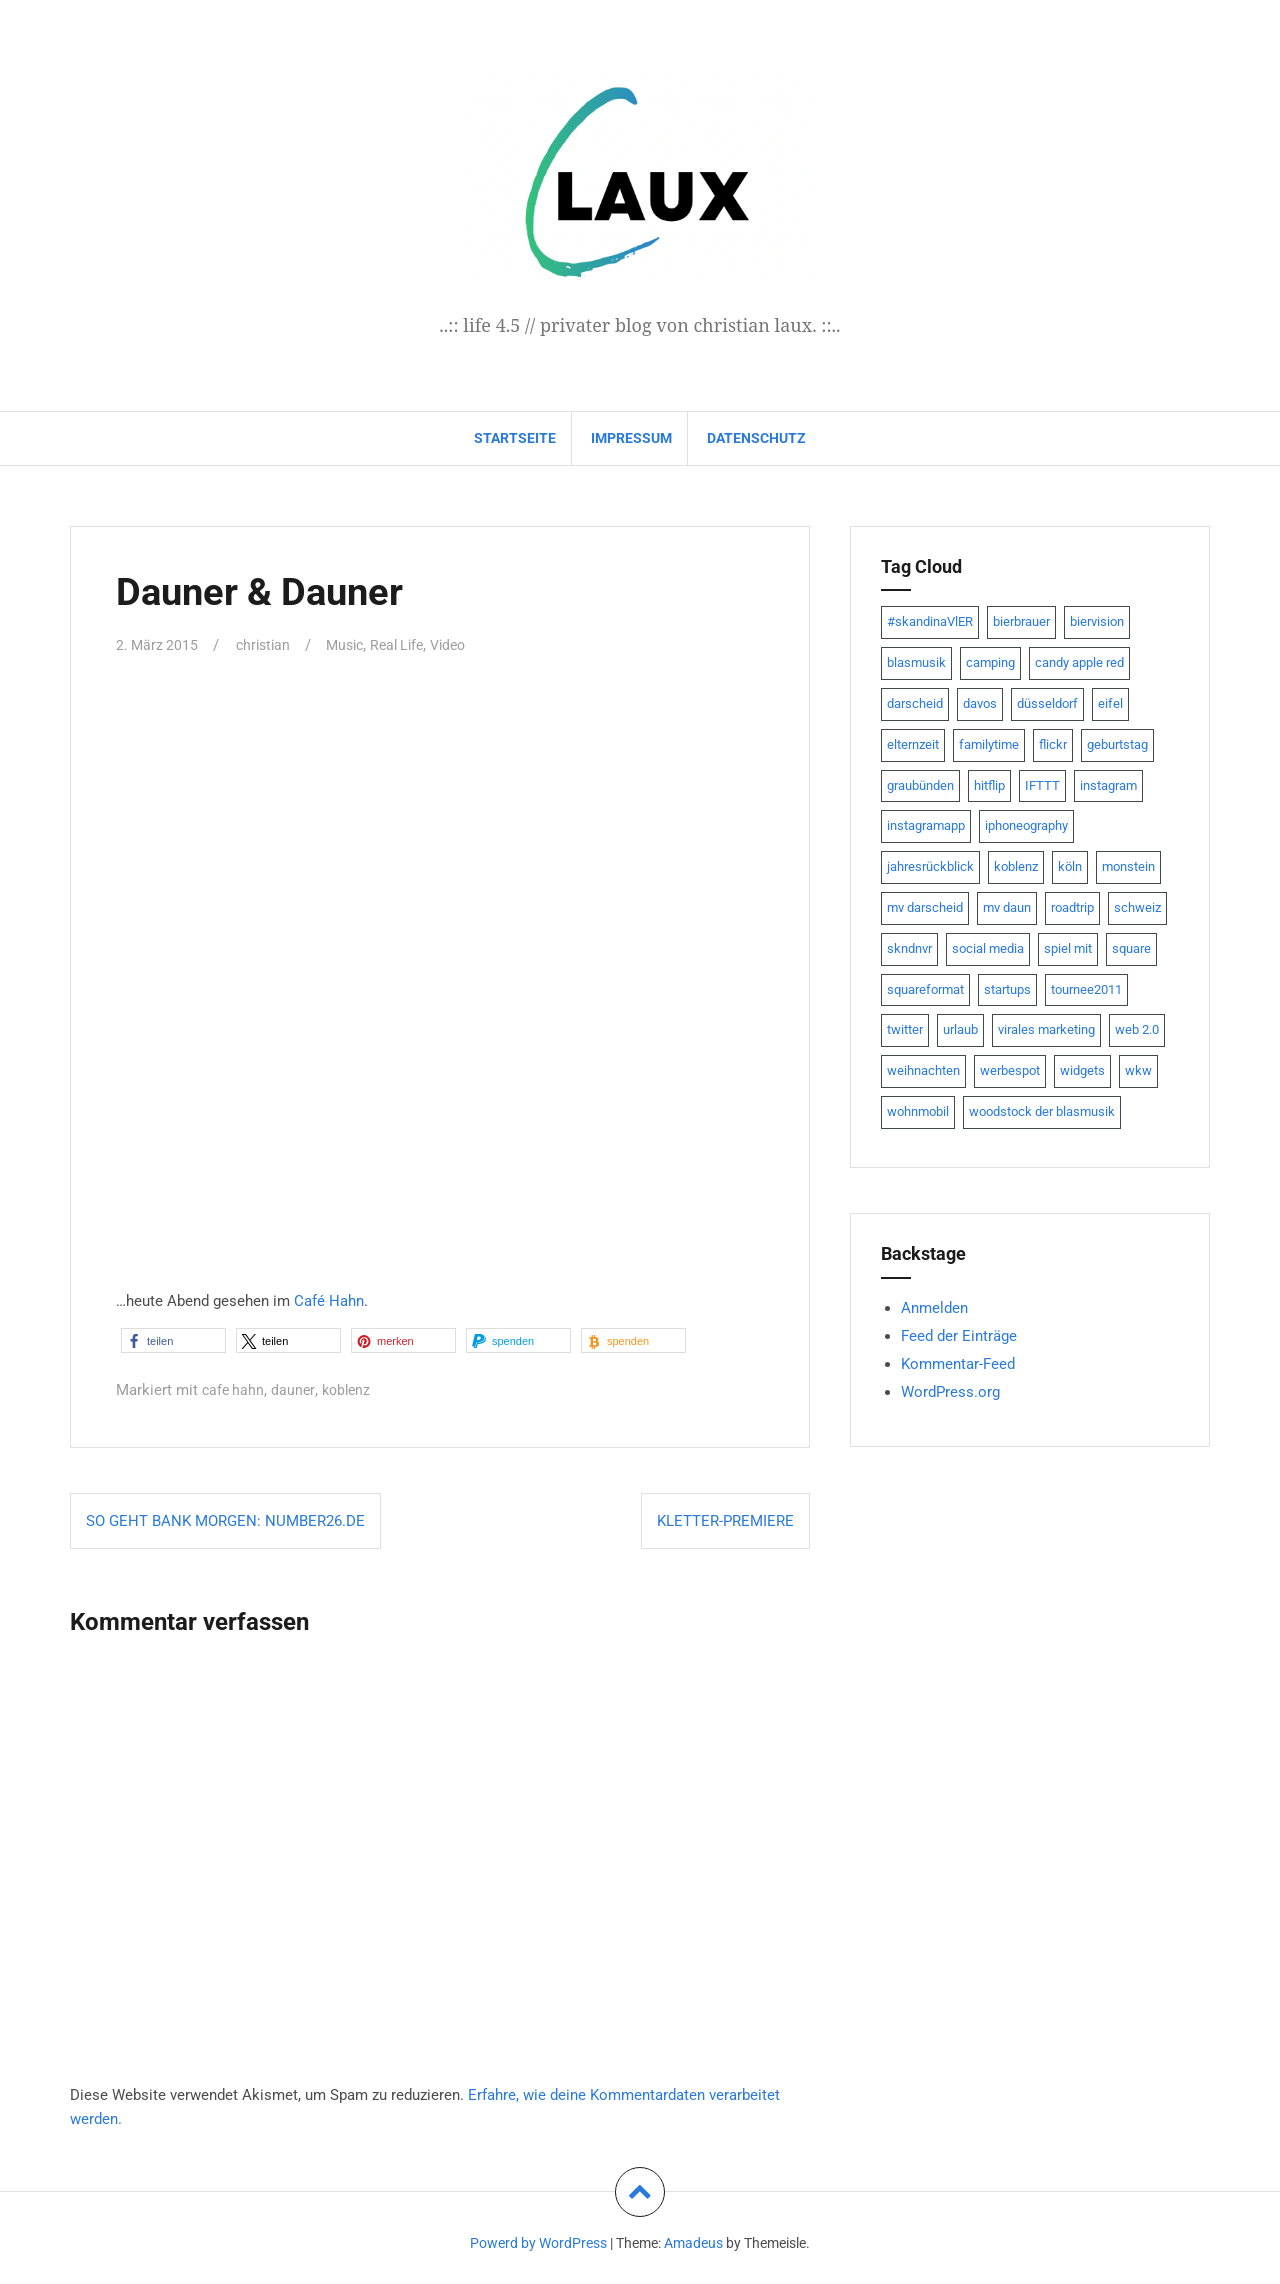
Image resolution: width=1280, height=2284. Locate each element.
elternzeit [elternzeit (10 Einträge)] (913, 744)
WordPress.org (950, 1392)
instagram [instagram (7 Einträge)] (1108, 785)
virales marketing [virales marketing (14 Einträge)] (1046, 1029)
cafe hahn (234, 1390)
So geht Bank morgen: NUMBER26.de (225, 1521)
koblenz (351, 1390)
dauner (296, 1390)
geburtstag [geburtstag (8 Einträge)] (1117, 744)
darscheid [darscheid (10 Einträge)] (915, 703)
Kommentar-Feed (958, 1364)
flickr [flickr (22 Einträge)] (1053, 744)
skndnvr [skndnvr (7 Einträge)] (909, 948)
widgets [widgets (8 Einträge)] (1082, 1070)
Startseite (515, 438)
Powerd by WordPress (538, 2243)
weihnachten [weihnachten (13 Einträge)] (923, 1070)
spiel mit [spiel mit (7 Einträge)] (1068, 948)
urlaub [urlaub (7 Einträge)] (960, 1029)
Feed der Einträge (959, 1336)
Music (353, 645)
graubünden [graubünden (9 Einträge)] (920, 785)
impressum (631, 438)
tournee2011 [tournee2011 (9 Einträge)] (1086, 989)
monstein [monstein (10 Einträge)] (1128, 866)
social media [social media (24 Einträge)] (988, 948)
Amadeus (693, 2243)
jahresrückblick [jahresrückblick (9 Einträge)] (930, 866)
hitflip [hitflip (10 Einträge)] (989, 785)
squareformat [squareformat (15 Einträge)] (925, 989)
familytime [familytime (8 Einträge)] (989, 744)
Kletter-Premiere (725, 1521)
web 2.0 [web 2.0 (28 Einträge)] (1137, 1029)
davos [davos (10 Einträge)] (980, 703)
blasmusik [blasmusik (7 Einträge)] (916, 662)
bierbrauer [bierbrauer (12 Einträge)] (1021, 621)
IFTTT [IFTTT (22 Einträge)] (1042, 785)
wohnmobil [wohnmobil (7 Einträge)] (918, 1111)
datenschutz (756, 438)
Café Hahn (329, 1301)
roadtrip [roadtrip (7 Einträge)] (1072, 907)
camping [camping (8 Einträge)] (990, 662)
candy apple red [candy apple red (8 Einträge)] (1079, 662)
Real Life (410, 645)
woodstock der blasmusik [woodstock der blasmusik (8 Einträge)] (1042, 1111)
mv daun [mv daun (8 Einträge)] (1007, 907)
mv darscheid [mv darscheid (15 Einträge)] (925, 907)
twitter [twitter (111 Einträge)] (905, 1029)
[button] (173, 1340)
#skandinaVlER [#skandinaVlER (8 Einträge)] (930, 621)
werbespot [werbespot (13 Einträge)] (1010, 1070)
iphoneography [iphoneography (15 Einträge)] (1026, 825)
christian (268, 645)
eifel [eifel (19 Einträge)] (1110, 703)
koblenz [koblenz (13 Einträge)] (1016, 866)
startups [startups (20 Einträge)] (1007, 989)
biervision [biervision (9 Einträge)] (1097, 621)
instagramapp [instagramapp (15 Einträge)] (926, 825)
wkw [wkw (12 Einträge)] (1138, 1070)
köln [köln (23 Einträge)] (1070, 866)
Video (465, 645)
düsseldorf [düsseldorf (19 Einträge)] (1047, 703)
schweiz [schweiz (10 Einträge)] (1137, 907)
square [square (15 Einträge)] (1131, 948)
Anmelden (934, 1308)
